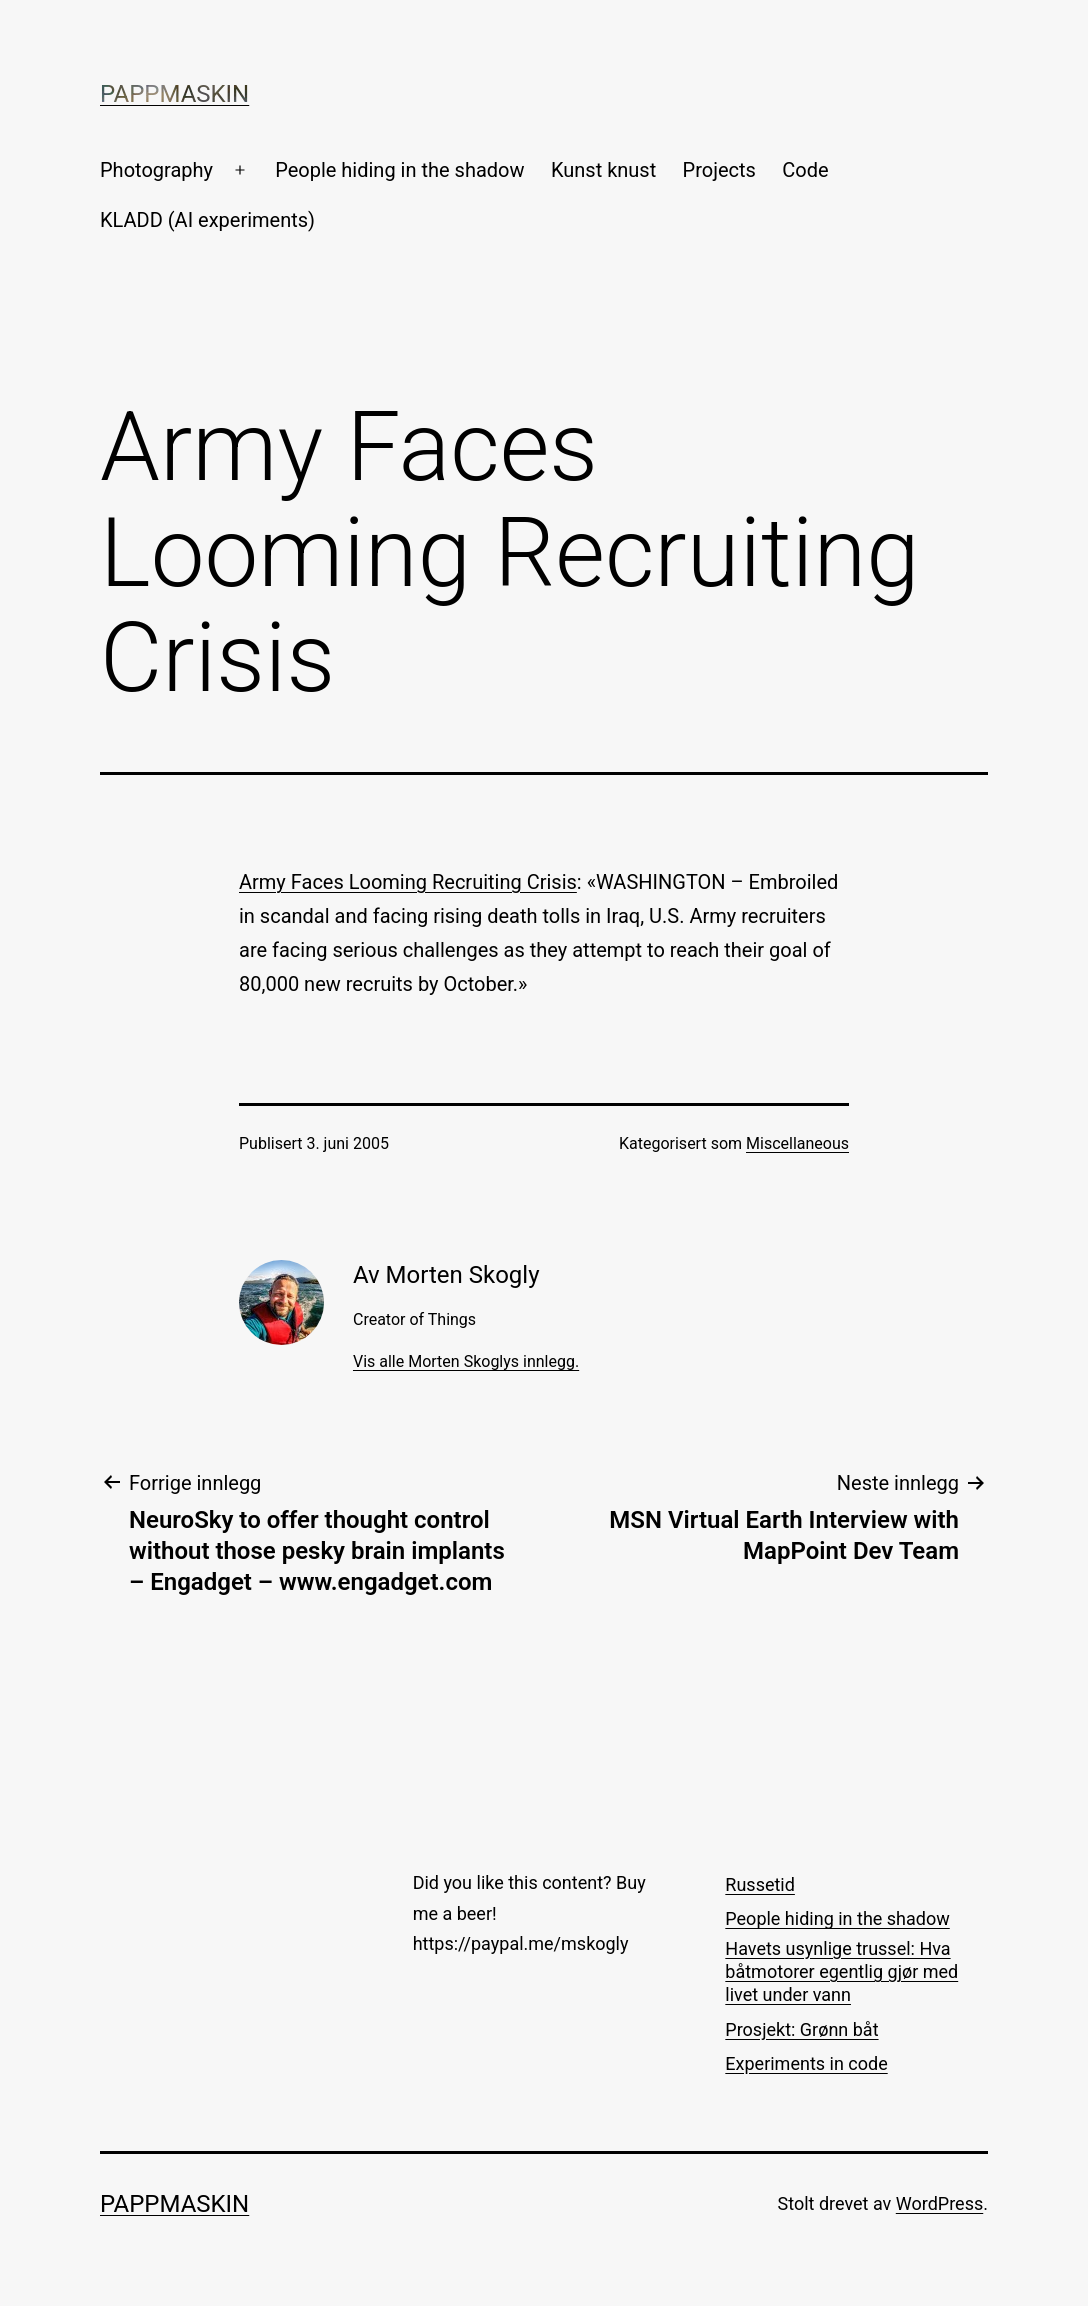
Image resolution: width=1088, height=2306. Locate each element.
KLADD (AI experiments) (207, 220)
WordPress (939, 2203)
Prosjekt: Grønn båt (801, 2029)
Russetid (760, 1884)
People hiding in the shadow (399, 170)
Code (805, 170)
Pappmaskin (174, 94)
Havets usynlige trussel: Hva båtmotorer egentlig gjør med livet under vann (841, 1972)
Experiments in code (806, 2063)
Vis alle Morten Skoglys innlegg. (466, 1361)
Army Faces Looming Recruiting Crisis (408, 882)
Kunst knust (603, 170)
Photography (156, 170)
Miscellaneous (797, 1143)
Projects (719, 170)
